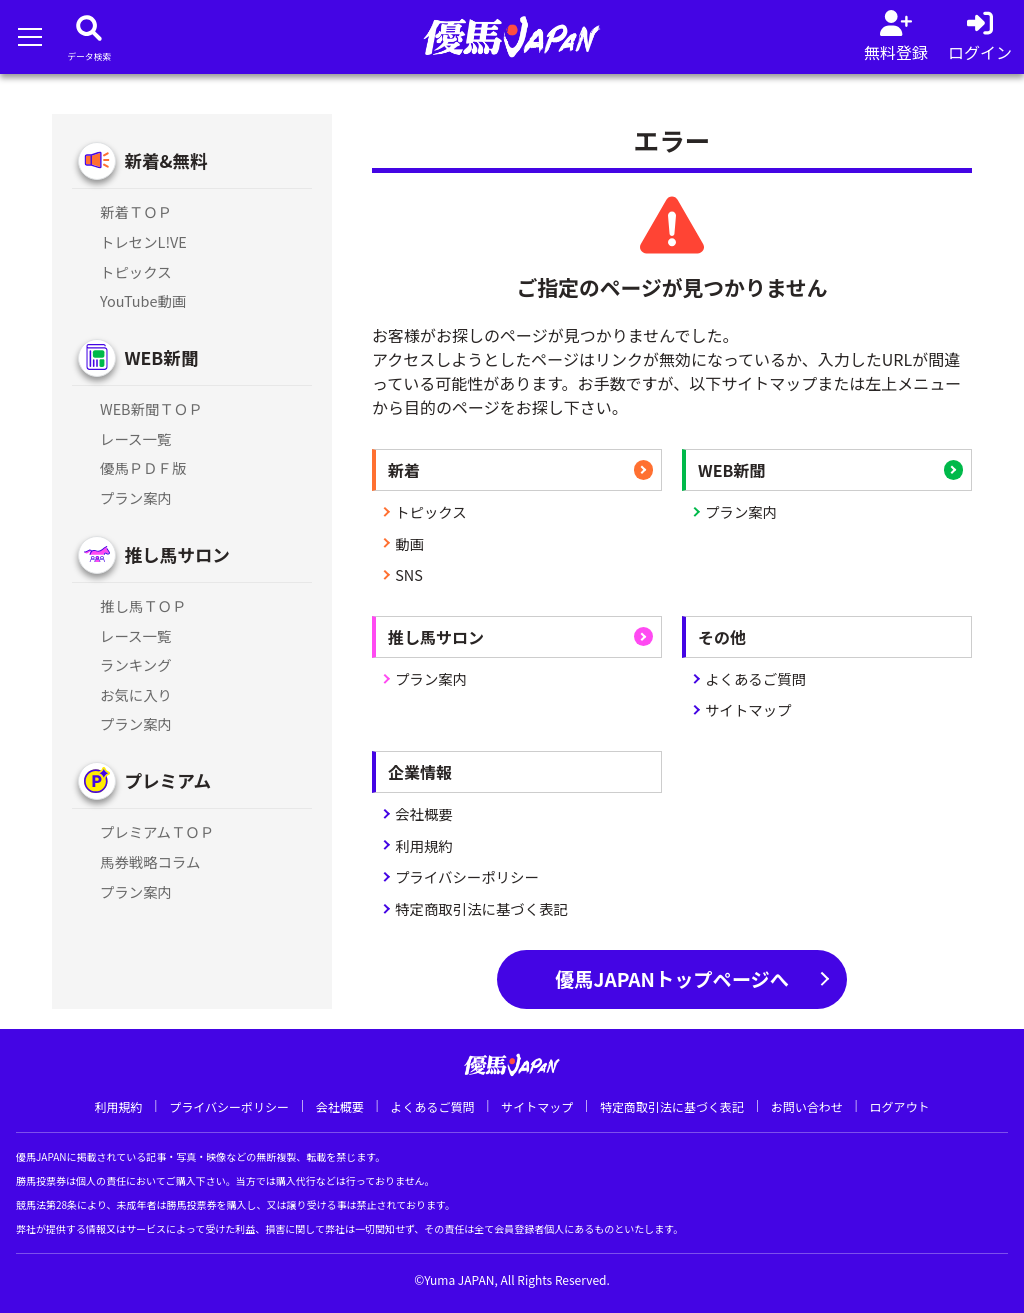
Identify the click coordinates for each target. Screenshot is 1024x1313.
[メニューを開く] (29, 36)
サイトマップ (748, 709)
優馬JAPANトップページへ (672, 979)
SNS (409, 574)
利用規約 (424, 845)
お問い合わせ (807, 1106)
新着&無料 (165, 160)
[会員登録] (896, 37)
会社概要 (424, 813)
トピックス (431, 511)
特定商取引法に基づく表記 (481, 908)
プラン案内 (741, 511)
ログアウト (899, 1106)
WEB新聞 (161, 357)
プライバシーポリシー (467, 876)
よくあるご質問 (755, 678)
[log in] (980, 37)
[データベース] (89, 37)
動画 (409, 543)
